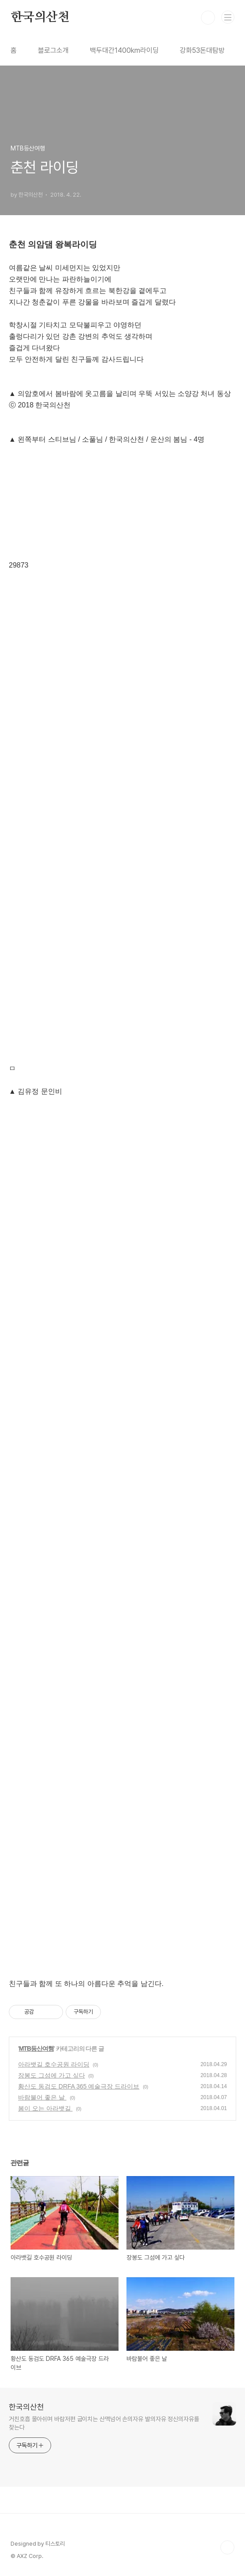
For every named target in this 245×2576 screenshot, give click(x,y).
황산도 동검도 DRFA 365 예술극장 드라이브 (78, 2086)
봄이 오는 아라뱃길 (45, 2108)
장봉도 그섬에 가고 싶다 (51, 2075)
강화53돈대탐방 (202, 50)
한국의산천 (40, 17)
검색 (208, 17)
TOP (227, 2547)
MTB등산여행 (36, 2048)
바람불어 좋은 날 (42, 2097)
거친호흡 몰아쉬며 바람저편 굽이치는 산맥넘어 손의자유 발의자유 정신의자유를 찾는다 (104, 2423)
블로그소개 (53, 50)
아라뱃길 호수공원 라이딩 (53, 2064)
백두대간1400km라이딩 (124, 50)
